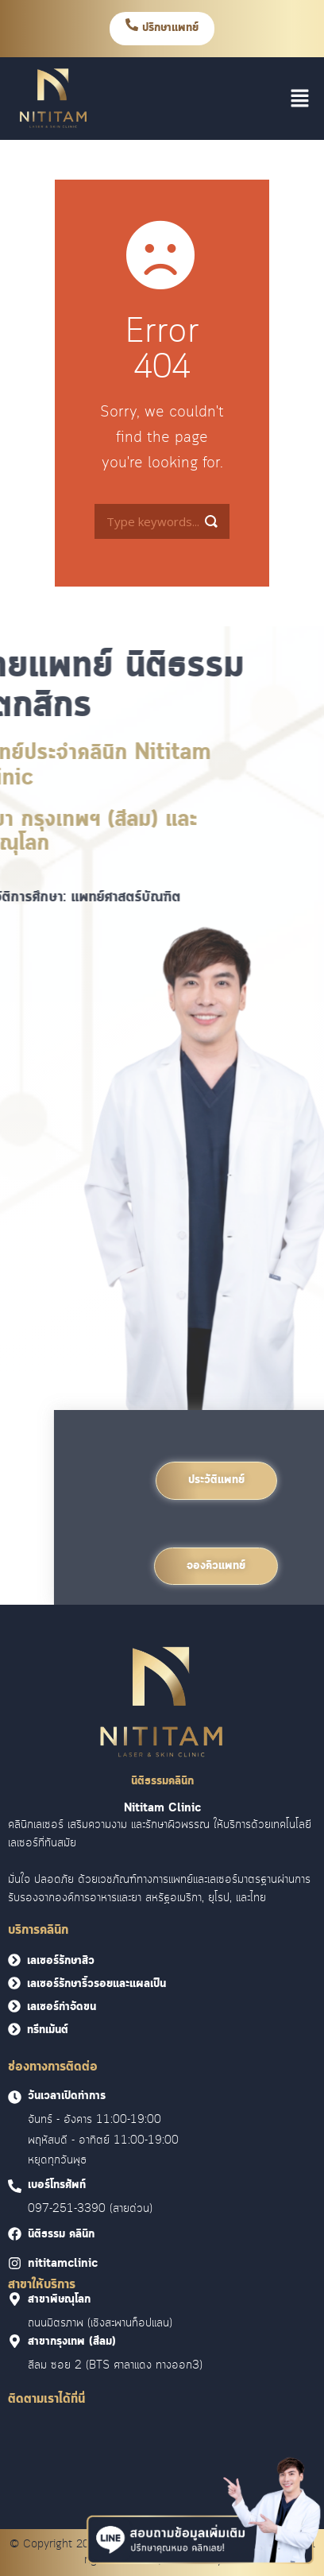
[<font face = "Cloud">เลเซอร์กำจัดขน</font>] (14, 2006)
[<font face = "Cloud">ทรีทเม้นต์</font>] (14, 2029)
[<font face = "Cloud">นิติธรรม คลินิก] (14, 2234)
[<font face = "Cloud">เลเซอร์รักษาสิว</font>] (14, 1960)
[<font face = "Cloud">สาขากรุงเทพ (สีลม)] (14, 2341)
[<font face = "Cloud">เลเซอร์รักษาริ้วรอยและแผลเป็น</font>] (14, 1983)
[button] (300, 98)
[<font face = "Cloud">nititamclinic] (14, 2263)
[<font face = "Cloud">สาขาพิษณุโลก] (14, 2299)
